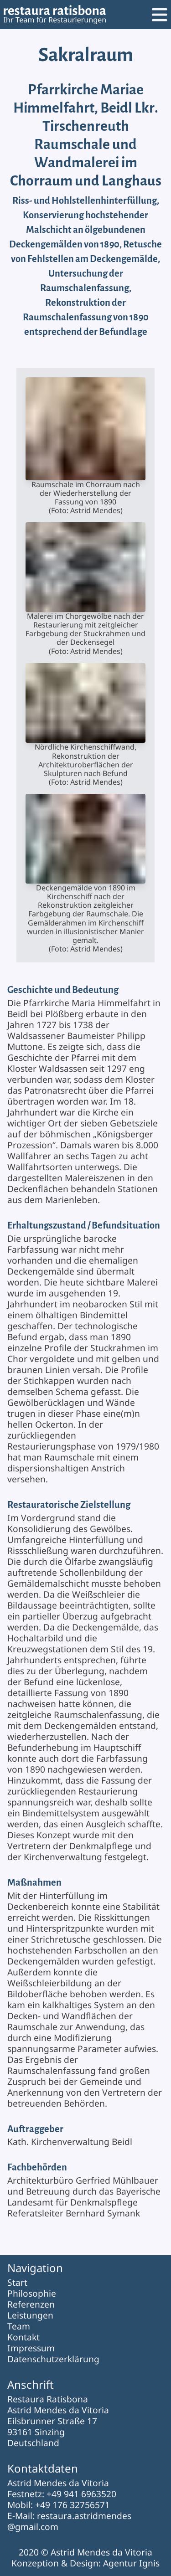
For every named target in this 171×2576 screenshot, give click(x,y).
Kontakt (23, 2337)
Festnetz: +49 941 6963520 (61, 2494)
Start (17, 2282)
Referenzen (31, 2304)
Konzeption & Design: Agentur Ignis (85, 2563)
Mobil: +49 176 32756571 (58, 2505)
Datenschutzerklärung (53, 2359)
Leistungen (30, 2315)
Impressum (31, 2348)
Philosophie (31, 2293)
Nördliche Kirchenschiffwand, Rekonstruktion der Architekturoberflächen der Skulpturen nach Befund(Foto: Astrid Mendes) (85, 725)
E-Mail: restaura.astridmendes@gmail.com (69, 2521)
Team (18, 2326)
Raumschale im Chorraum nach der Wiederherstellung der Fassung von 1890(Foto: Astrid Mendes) (85, 446)
